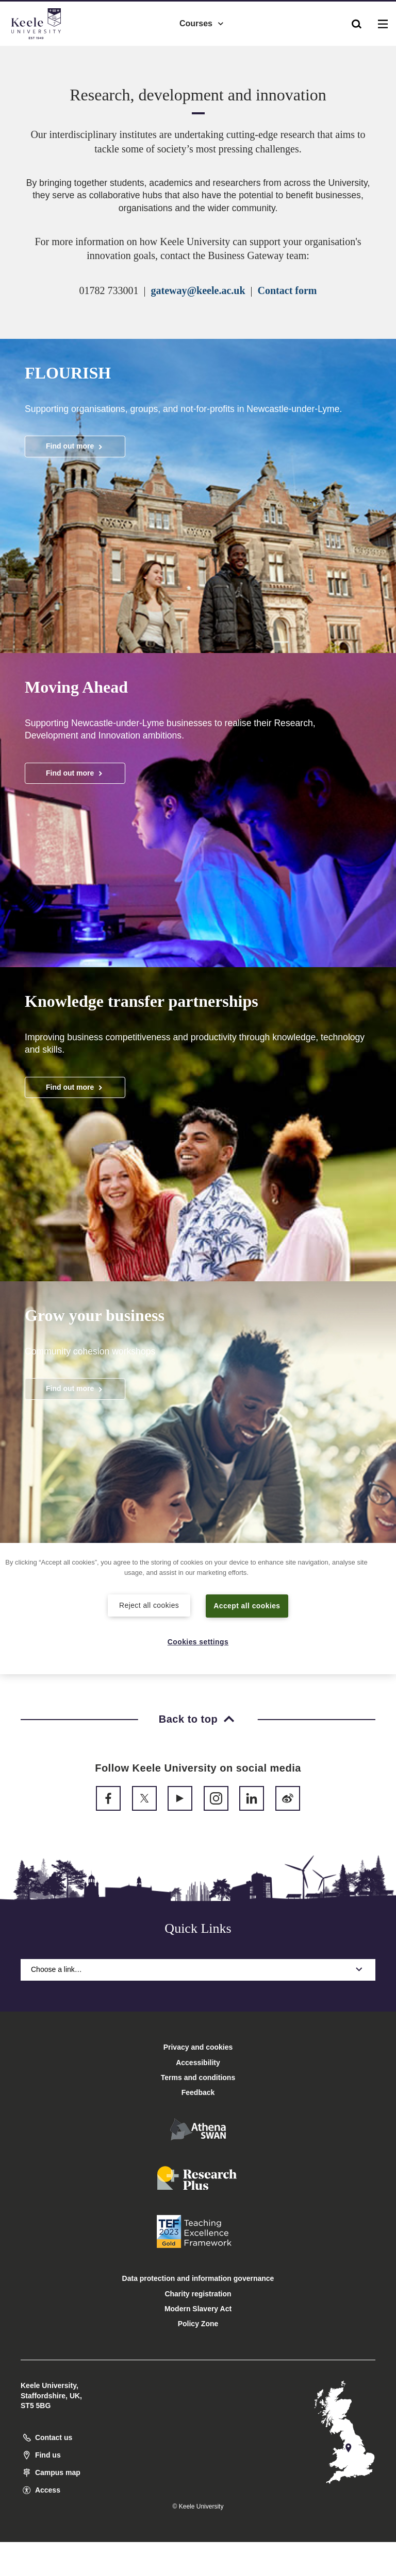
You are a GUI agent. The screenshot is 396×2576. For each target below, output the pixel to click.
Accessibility (38, 50)
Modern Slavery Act (198, 2309)
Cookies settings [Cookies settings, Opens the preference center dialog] (198, 1641)
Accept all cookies (247, 1605)
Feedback (198, 2092)
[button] (356, 21)
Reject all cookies (149, 1605)
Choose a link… (198, 1969)
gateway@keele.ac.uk (198, 290)
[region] (198, 1608)
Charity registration (197, 2294)
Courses (202, 20)
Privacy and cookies (198, 2047)
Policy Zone (198, 2324)
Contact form (287, 290)
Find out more (75, 446)
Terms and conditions (198, 2077)
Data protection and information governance (198, 2278)
